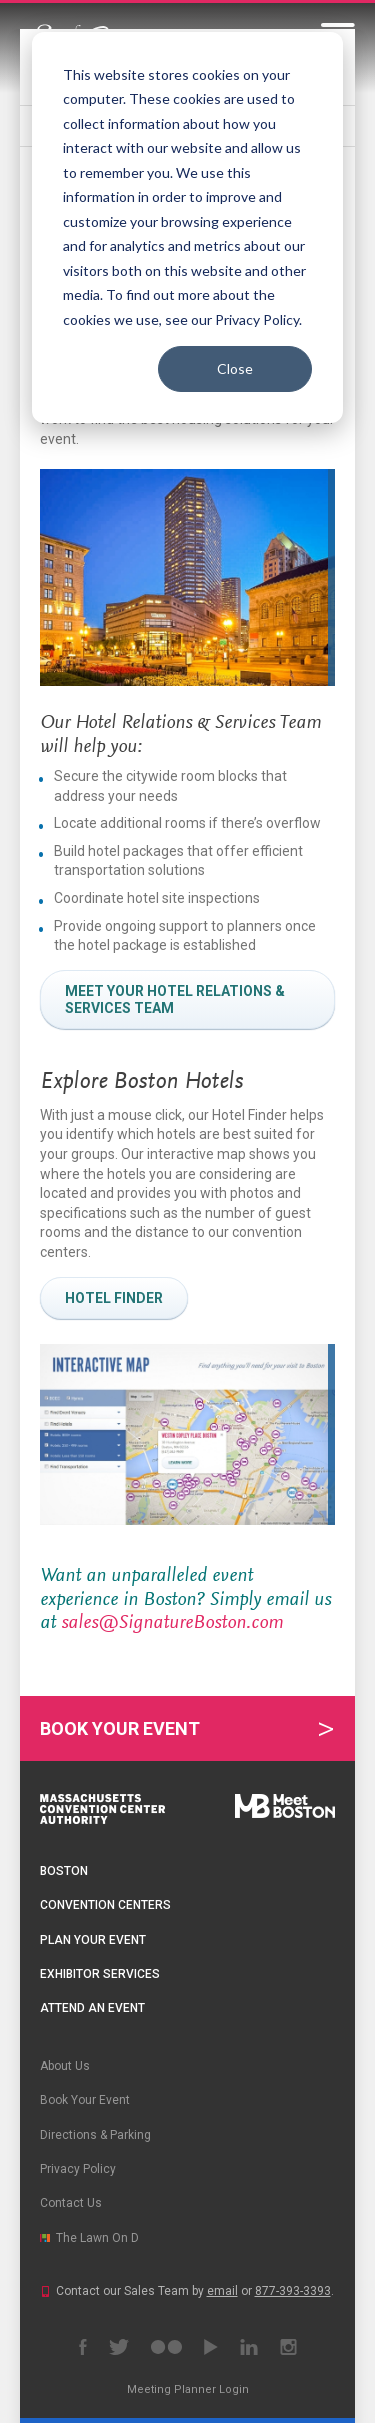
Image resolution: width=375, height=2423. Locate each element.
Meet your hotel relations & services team (175, 999)
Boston (64, 1871)
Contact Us (71, 2203)
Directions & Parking (95, 2135)
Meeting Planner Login (188, 2389)
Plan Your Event (93, 1940)
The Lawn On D (97, 2238)
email (222, 2291)
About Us (65, 2066)
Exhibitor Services (100, 1974)
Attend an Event (92, 2008)
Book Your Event (120, 1728)
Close (235, 368)
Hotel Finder (114, 1298)
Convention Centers (105, 1905)
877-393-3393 (293, 2291)
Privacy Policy (78, 2169)
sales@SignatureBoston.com (172, 1623)
